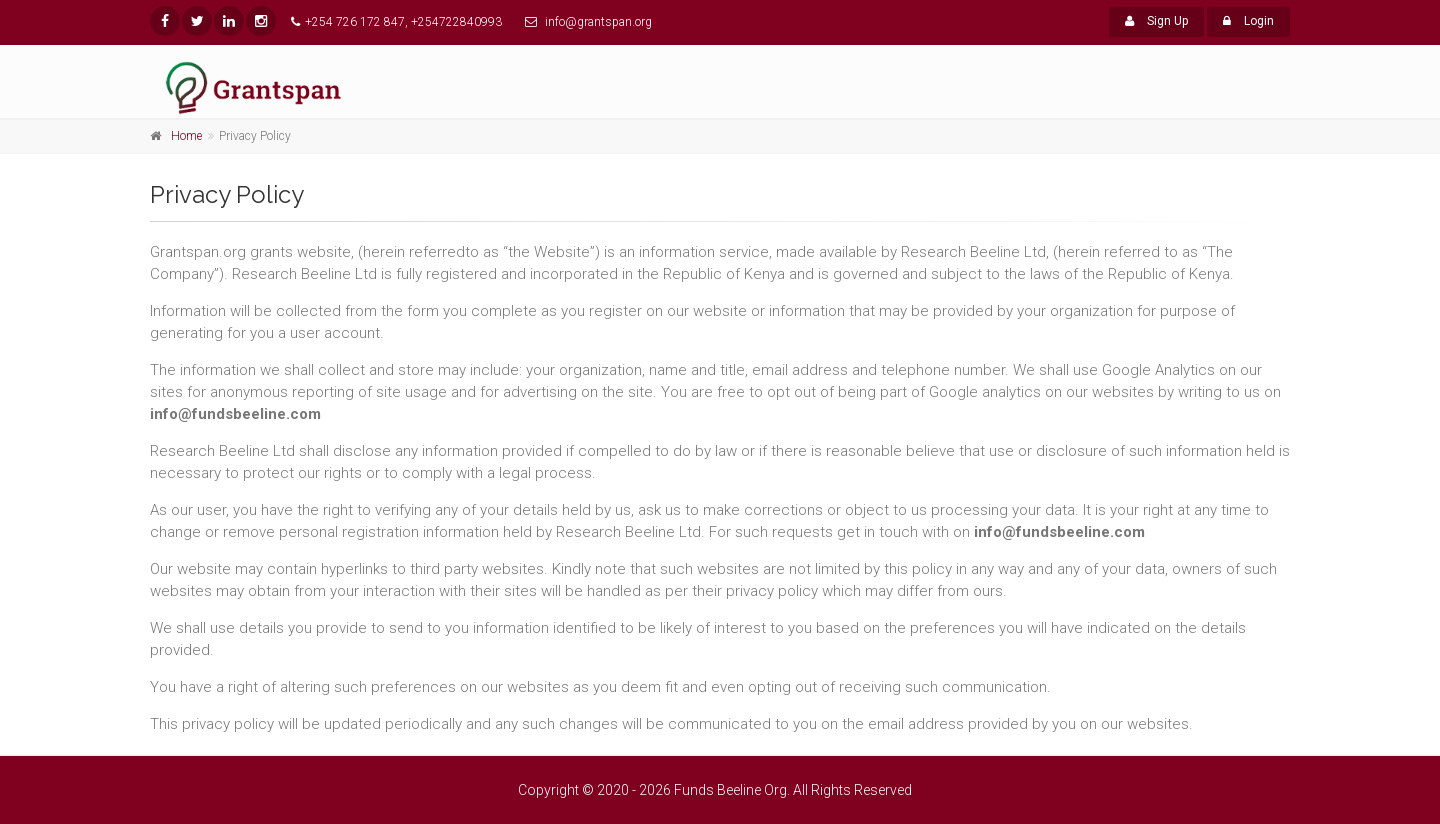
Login (1248, 21)
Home (186, 136)
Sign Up (1156, 21)
